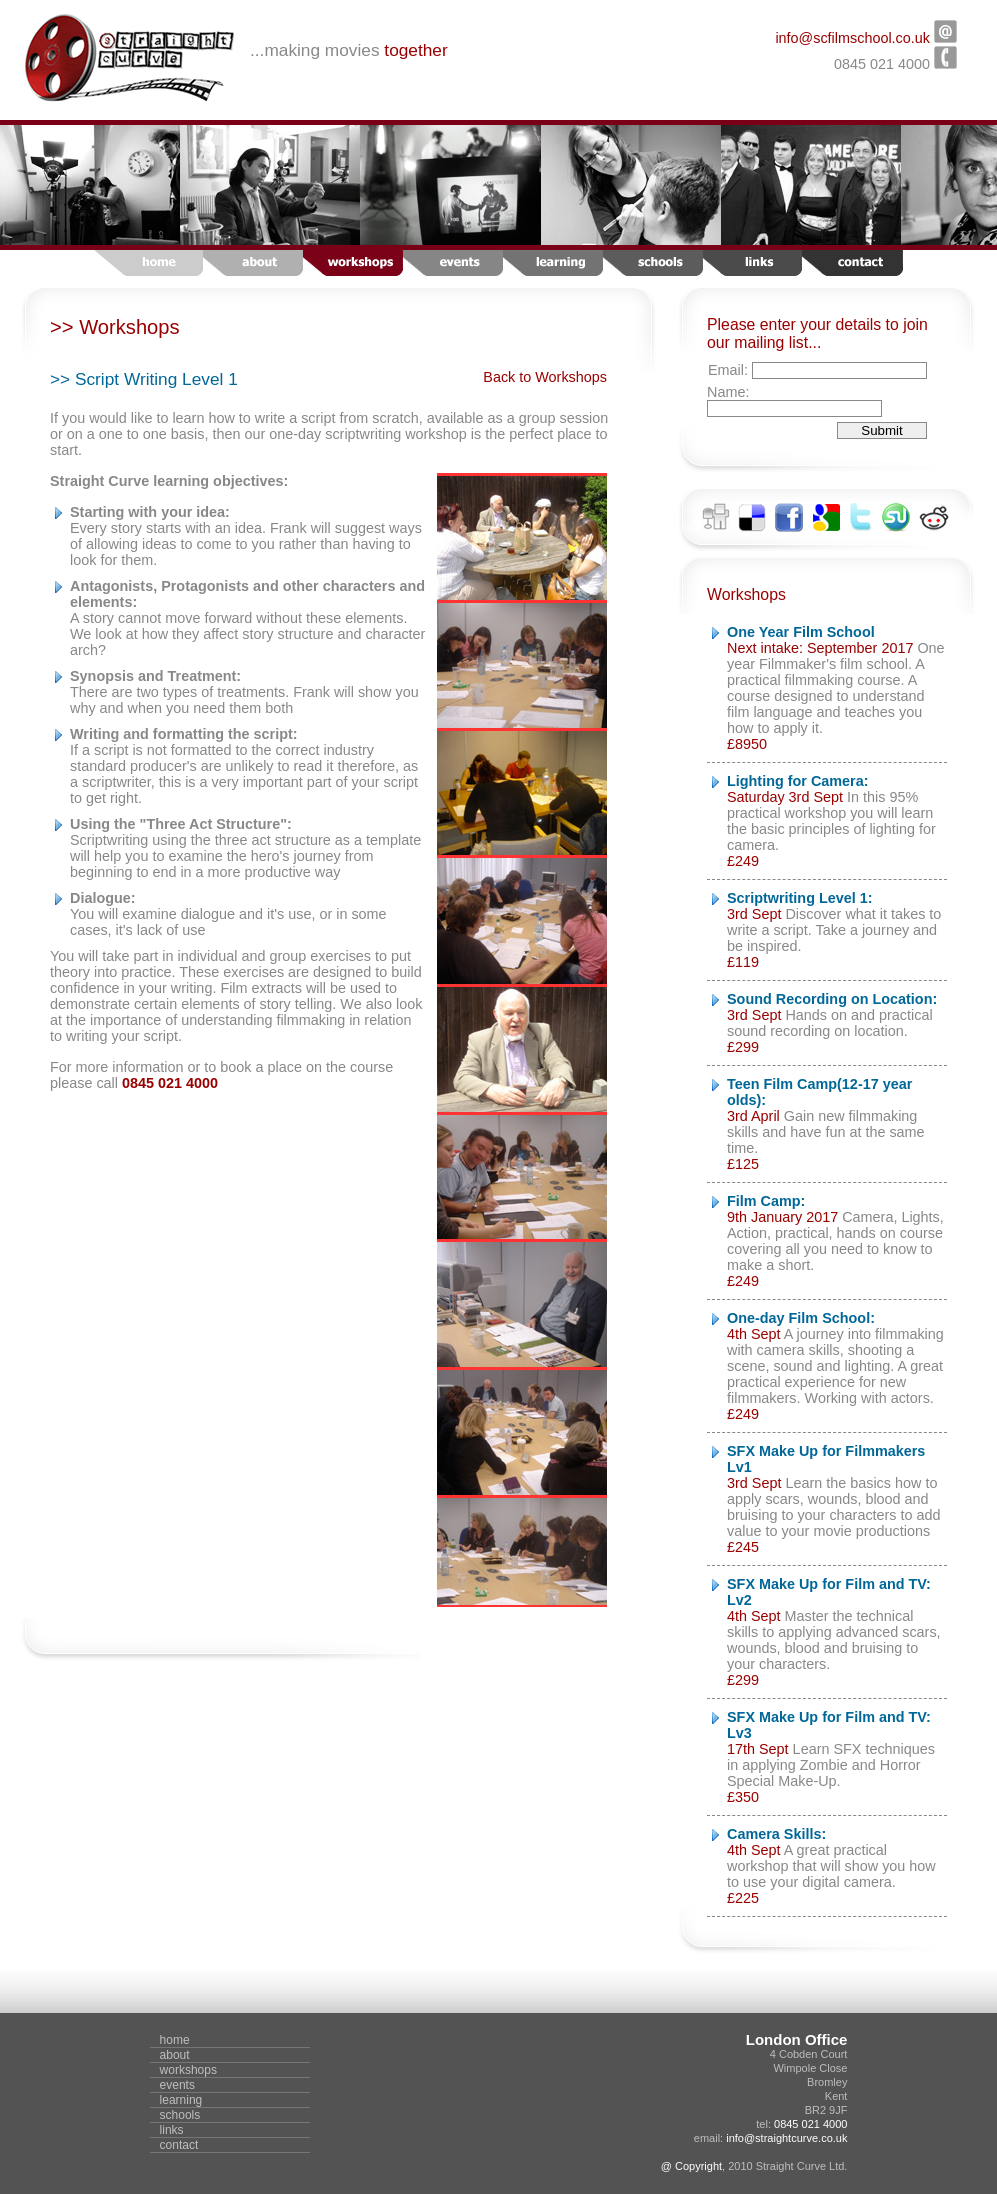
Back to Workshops (545, 377)
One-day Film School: (801, 1318)
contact (179, 2145)
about (175, 2055)
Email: (730, 370)
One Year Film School (801, 632)
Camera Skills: (776, 1834)
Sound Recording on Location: (832, 999)
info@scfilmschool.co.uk (852, 38)
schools (180, 2115)
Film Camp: (766, 1201)
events (177, 2085)
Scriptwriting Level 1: (800, 898)
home (175, 2040)
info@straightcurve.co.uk (786, 2138)
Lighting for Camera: (798, 781)
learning (181, 2100)
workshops (188, 2070)
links (172, 2130)
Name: (728, 392)
